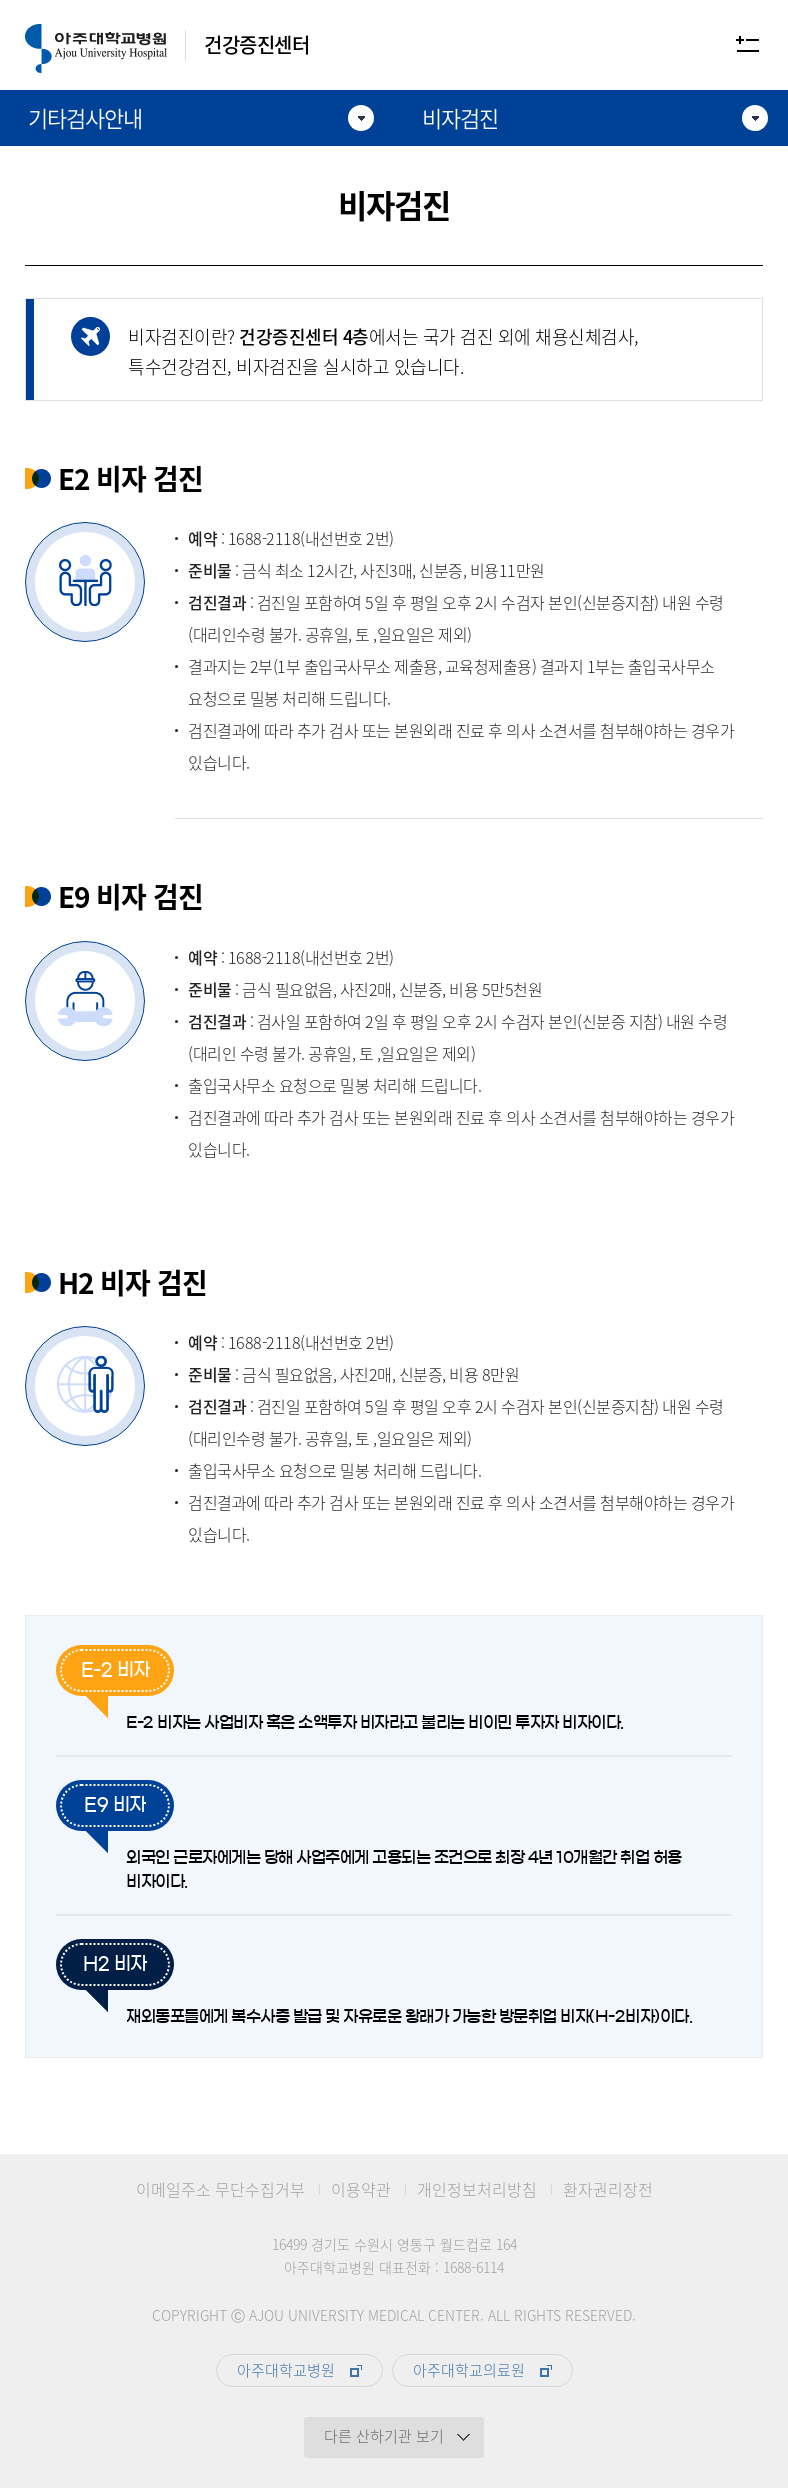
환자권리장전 (608, 2189)
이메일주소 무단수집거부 (220, 2189)
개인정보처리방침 (477, 2189)
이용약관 (361, 2189)
